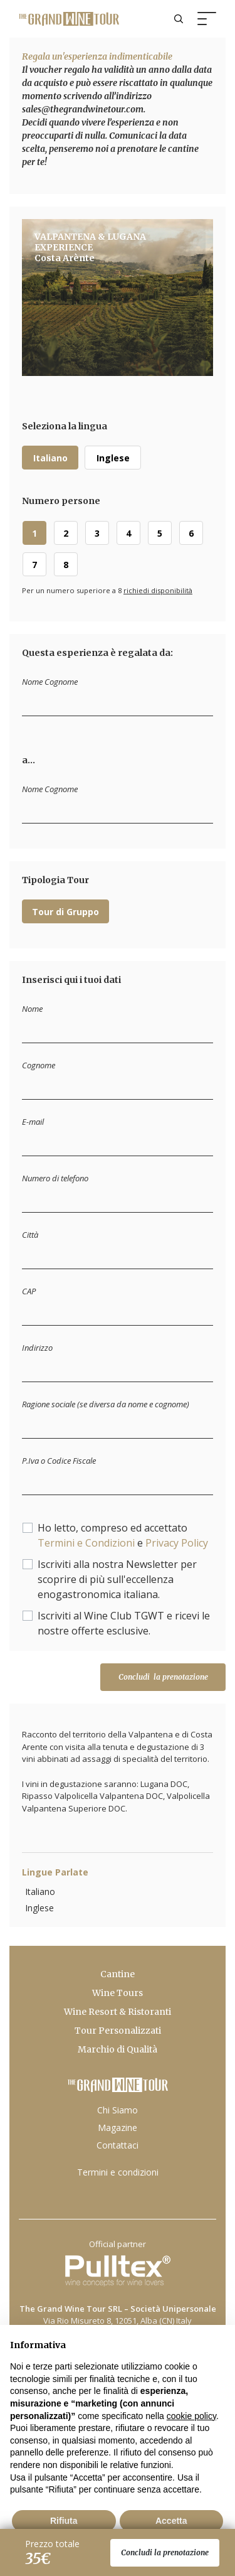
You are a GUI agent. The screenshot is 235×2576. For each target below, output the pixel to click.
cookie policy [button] (191, 2416)
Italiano (50, 458)
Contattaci (117, 2145)
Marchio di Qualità (117, 2049)
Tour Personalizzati (118, 2030)
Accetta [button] (171, 2521)
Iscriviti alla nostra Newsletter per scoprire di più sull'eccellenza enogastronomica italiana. (117, 1579)
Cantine (117, 1974)
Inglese (113, 458)
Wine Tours (117, 1993)
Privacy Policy (176, 1543)
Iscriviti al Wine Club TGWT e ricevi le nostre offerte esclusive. (124, 1623)
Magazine (117, 2127)
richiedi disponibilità (157, 590)
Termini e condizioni (118, 2172)
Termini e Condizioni (86, 1543)
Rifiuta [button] (64, 2521)
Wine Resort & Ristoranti (117, 2011)
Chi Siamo (117, 2110)
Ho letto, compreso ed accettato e (123, 1535)
